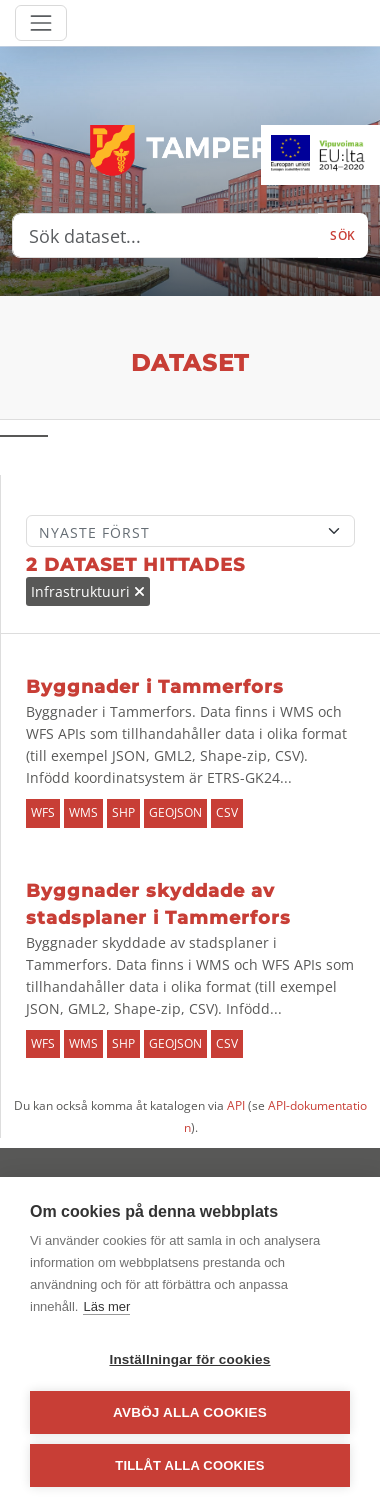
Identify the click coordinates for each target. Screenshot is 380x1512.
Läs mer (106, 1306)
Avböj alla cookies (190, 1412)
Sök (343, 235)
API (236, 1105)
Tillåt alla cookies (189, 1465)
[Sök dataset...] (165, 236)
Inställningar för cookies (189, 1359)
